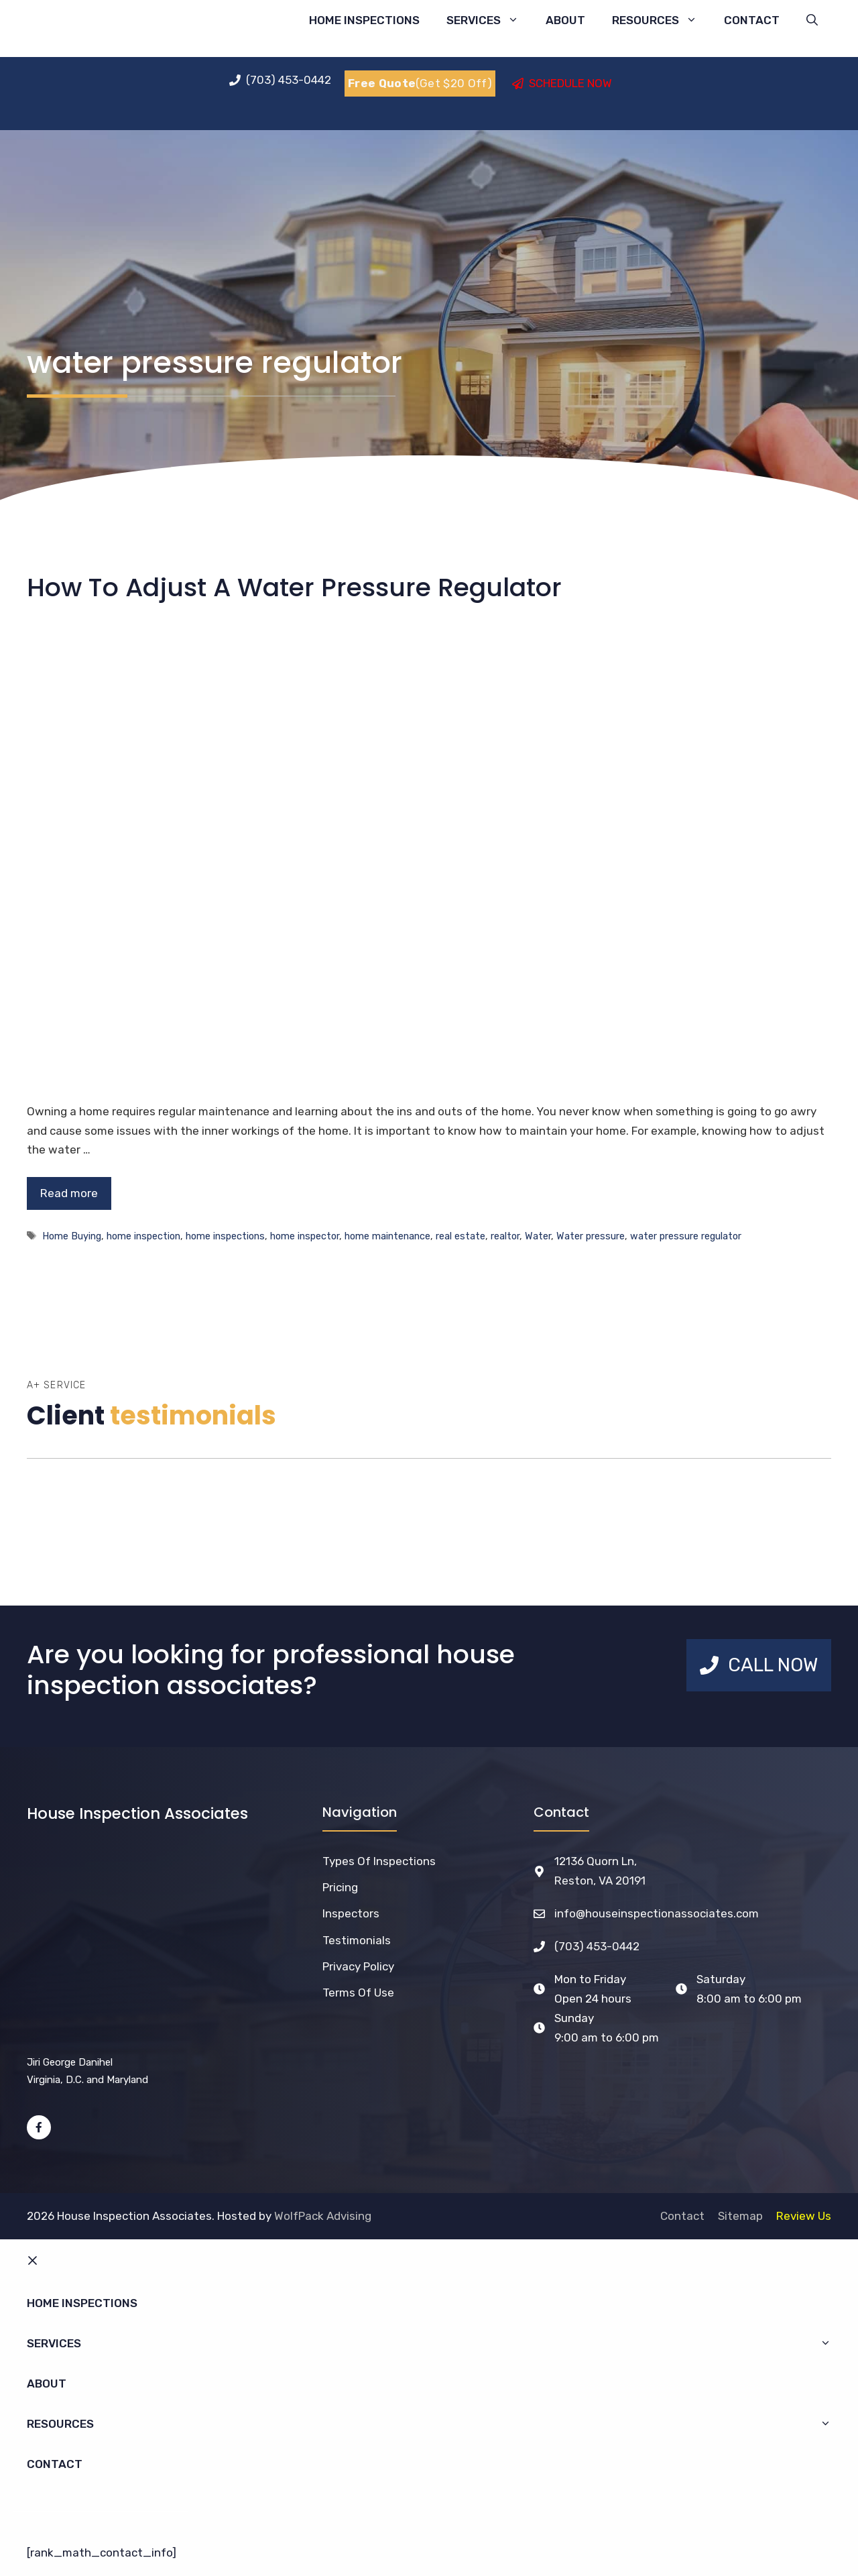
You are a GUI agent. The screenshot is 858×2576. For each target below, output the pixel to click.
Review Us (803, 2216)
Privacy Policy (358, 1966)
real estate (460, 1236)
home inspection (143, 1236)
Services (489, 20)
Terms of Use (358, 1992)
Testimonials (356, 1940)
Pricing (340, 1887)
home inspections (225, 1236)
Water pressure (590, 1236)
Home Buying (71, 1236)
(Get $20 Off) (420, 83)
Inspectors (350, 1913)
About (565, 20)
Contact (752, 20)
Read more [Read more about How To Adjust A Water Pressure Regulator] (69, 1193)
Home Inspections (364, 20)
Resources (661, 20)
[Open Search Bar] (812, 20)
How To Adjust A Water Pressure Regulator (294, 587)
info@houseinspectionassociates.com (656, 1913)
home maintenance (387, 1236)
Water (538, 1236)
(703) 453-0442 (596, 1946)
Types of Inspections (379, 1861)
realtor (505, 1236)
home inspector (304, 1236)
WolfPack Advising (322, 2216)
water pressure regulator (685, 1236)
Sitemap (740, 2216)
